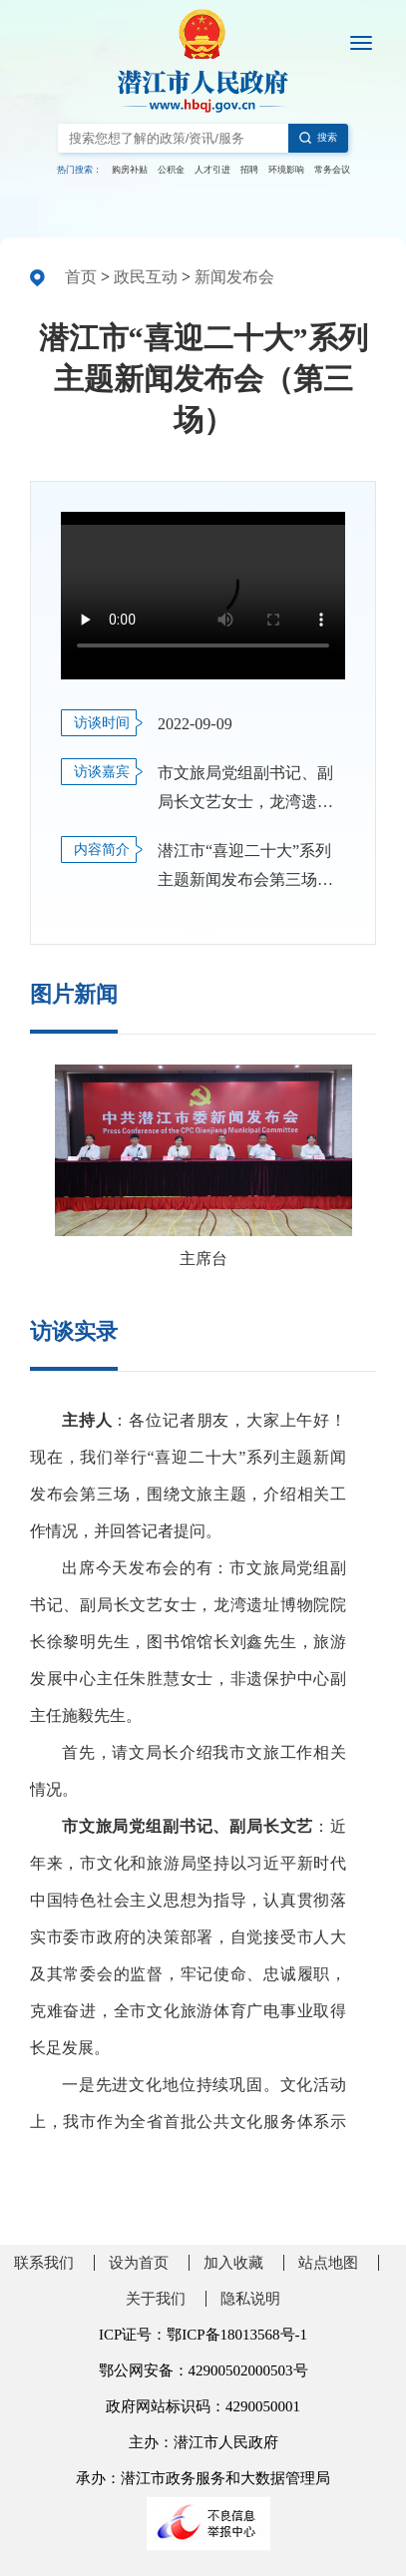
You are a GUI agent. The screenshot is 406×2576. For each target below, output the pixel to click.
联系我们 (44, 2263)
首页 (81, 276)
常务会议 (332, 170)
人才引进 (212, 170)
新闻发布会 (234, 276)
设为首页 (139, 2263)
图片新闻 (74, 994)
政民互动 (146, 276)
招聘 (249, 170)
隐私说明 (250, 2299)
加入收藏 (233, 2263)
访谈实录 (74, 1331)
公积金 (171, 170)
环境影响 (286, 170)
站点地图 (328, 2263)
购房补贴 (130, 170)
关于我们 (156, 2299)
